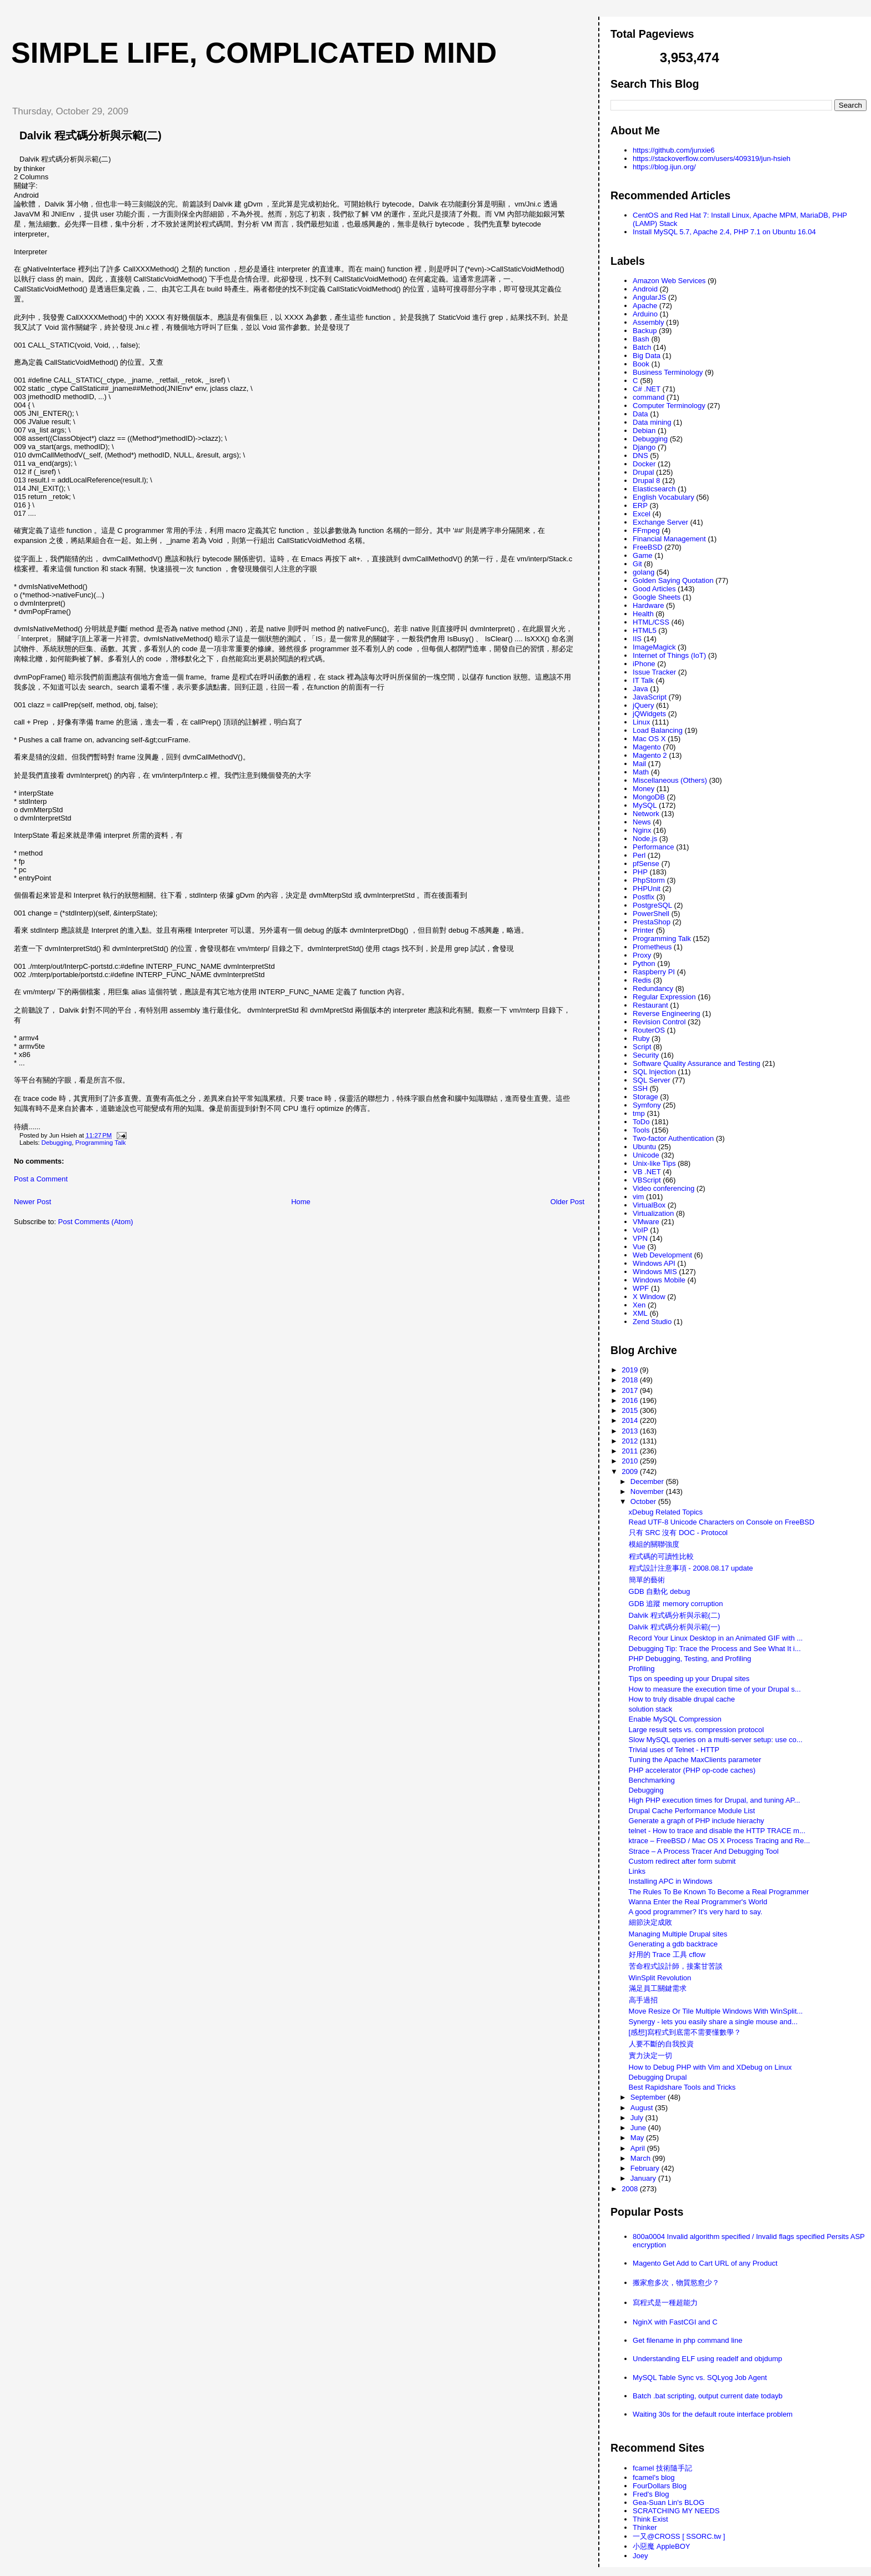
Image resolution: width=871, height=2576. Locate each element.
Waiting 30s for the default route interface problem (713, 2414)
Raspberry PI (654, 972)
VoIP (640, 1230)
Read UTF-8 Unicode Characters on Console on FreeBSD (722, 1522)
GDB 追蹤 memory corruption (676, 1603)
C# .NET (646, 389)
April (638, 2148)
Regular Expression (664, 997)
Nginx (642, 830)
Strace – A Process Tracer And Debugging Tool (704, 1851)
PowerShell (651, 913)
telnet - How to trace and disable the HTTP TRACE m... (717, 1831)
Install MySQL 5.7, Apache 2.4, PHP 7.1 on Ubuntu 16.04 (724, 232)
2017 (631, 1390)
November (648, 1491)
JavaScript (650, 697)
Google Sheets (656, 597)
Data (640, 414)
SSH (640, 1088)
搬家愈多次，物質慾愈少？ (676, 2282)
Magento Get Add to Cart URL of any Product (705, 2263)
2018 (631, 1380)
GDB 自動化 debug (659, 1591)
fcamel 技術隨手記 (662, 2468)
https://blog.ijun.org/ (664, 167)
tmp (639, 1113)
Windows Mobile (659, 1280)
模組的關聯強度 (654, 1544)
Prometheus (652, 947)
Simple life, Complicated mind (254, 53)
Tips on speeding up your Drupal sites (689, 1678)
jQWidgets (649, 714)
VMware (646, 1221)
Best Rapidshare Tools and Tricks (682, 2087)
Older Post (567, 1202)
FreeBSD (647, 547)
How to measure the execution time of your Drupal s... (715, 1689)
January (644, 2178)
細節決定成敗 (650, 1922)
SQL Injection (654, 1072)
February (646, 2168)
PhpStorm (649, 880)
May (638, 2138)
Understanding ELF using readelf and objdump (707, 2358)
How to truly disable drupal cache (682, 1699)
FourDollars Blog (660, 2486)
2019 (631, 1370)
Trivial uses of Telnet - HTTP (674, 1749)
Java (640, 689)
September (649, 2097)
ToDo (641, 1122)
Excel (641, 514)
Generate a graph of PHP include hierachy (696, 1821)
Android (645, 289)
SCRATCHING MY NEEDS (676, 2511)
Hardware (648, 605)
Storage (645, 1097)
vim (638, 1197)
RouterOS (649, 1030)
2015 (631, 1410)
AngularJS (649, 297)
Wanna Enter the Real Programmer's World (698, 1902)
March (641, 2158)
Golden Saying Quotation (673, 580)
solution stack (651, 1709)
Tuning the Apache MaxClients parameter (695, 1759)
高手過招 (643, 2000)
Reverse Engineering (666, 1013)
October (644, 1501)
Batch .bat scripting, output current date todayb (708, 2396)
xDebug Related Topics (666, 1512)
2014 (631, 1420)
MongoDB (649, 797)
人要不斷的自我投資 (661, 2044)
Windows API (654, 1263)
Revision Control (659, 1022)
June (639, 2128)
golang (643, 572)
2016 (631, 1400)
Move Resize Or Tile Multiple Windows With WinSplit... (716, 2011)
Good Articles (654, 589)
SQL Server (651, 1080)
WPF (641, 1288)
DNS (640, 455)
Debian (644, 430)
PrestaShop (651, 922)
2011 (631, 1451)
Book (641, 364)
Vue (639, 1246)
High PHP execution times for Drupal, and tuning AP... (714, 1800)
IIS (637, 639)
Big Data (646, 355)
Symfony (647, 1105)
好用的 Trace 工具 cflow (667, 1954)
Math (641, 772)
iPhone (644, 664)
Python (644, 963)
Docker (644, 464)
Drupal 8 (646, 480)
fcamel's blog (653, 2477)
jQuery (643, 705)
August (642, 2108)
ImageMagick (654, 647)
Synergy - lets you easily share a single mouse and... (713, 2021)
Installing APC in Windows (671, 1881)
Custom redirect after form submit (682, 1861)
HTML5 (645, 630)
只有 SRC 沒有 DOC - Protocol (678, 1532)
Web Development (662, 1255)
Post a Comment (41, 1179)
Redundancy (653, 988)
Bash (641, 339)
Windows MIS (655, 1271)
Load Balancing (658, 730)
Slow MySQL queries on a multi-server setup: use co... (716, 1739)
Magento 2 (650, 755)
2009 (631, 1471)
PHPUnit (646, 888)
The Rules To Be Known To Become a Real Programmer (719, 1892)
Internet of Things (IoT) (669, 655)
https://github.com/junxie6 (673, 150)
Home (301, 1202)
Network (646, 813)
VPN (640, 1238)
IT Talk (643, 680)
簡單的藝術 (647, 1580)
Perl (639, 855)
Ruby (641, 1038)
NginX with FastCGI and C (675, 2322)
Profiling (642, 1668)
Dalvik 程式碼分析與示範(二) (90, 135)
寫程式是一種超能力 (665, 2302)
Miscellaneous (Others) (670, 780)
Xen (639, 1305)
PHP (640, 872)
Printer (643, 930)
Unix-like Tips (654, 1163)
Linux (641, 722)
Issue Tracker (654, 672)
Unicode (646, 1155)
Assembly (648, 322)
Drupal (643, 472)
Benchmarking (652, 1780)
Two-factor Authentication (673, 1138)
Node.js (645, 838)
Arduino (645, 314)
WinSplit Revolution (660, 1978)
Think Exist (650, 2519)
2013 (631, 1431)
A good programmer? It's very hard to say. (696, 1912)
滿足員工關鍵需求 (658, 1988)
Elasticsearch (654, 489)
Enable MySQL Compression (675, 1719)
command (648, 397)
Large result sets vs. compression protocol (696, 1729)
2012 (631, 1441)
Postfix (643, 897)
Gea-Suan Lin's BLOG (668, 2502)
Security (646, 1055)
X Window (649, 1296)
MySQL (645, 805)
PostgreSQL (652, 905)
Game (642, 555)
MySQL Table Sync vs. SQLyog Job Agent (700, 2377)
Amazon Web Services (669, 280)
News (642, 822)
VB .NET (647, 1172)
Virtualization (653, 1213)
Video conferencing (663, 1188)
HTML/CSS (651, 622)
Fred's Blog (651, 2494)
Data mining (652, 422)
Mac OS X (649, 738)
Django (644, 447)
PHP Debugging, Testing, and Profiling (690, 1658)
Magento (647, 747)
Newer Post (32, 1202)
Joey (640, 2556)
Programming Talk (101, 1142)
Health (643, 614)
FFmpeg (646, 530)
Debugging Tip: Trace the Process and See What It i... (715, 1648)
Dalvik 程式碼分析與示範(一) (674, 1627)
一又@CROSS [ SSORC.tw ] (679, 2536)
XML (640, 1313)
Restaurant (650, 1005)
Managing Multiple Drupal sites (678, 1934)
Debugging (57, 1142)
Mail (639, 763)
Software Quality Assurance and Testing (696, 1063)
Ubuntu (644, 1147)
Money (643, 788)
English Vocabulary (663, 497)
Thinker (645, 2527)
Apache (645, 305)
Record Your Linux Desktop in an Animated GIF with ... (716, 1638)
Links (637, 1871)
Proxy (642, 955)
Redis (642, 980)
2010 (631, 1461)
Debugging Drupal (658, 2077)
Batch (642, 347)
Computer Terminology (669, 405)
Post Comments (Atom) (95, 1221)
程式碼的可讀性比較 (661, 1556)
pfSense (646, 863)
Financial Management (669, 539)
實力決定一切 (650, 2055)
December (648, 1481)
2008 (631, 2189)
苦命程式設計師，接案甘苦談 (676, 1966)
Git (637, 564)
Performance (653, 847)
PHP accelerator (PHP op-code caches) (692, 1770)
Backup (645, 330)
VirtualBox (649, 1205)
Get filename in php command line (687, 2340)
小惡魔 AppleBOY (661, 2546)
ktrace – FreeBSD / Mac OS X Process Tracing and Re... (719, 1841)
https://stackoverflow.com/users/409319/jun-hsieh (711, 158)
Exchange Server (660, 522)
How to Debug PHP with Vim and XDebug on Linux (710, 2067)
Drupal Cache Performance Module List (692, 1811)
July (637, 2118)
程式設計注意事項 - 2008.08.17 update (691, 1568)
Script (642, 1047)
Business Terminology (668, 372)
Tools (641, 1130)
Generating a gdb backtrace (673, 1944)
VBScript (647, 1180)
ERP (640, 505)
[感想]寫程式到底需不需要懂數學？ (685, 2032)
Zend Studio (652, 1321)
